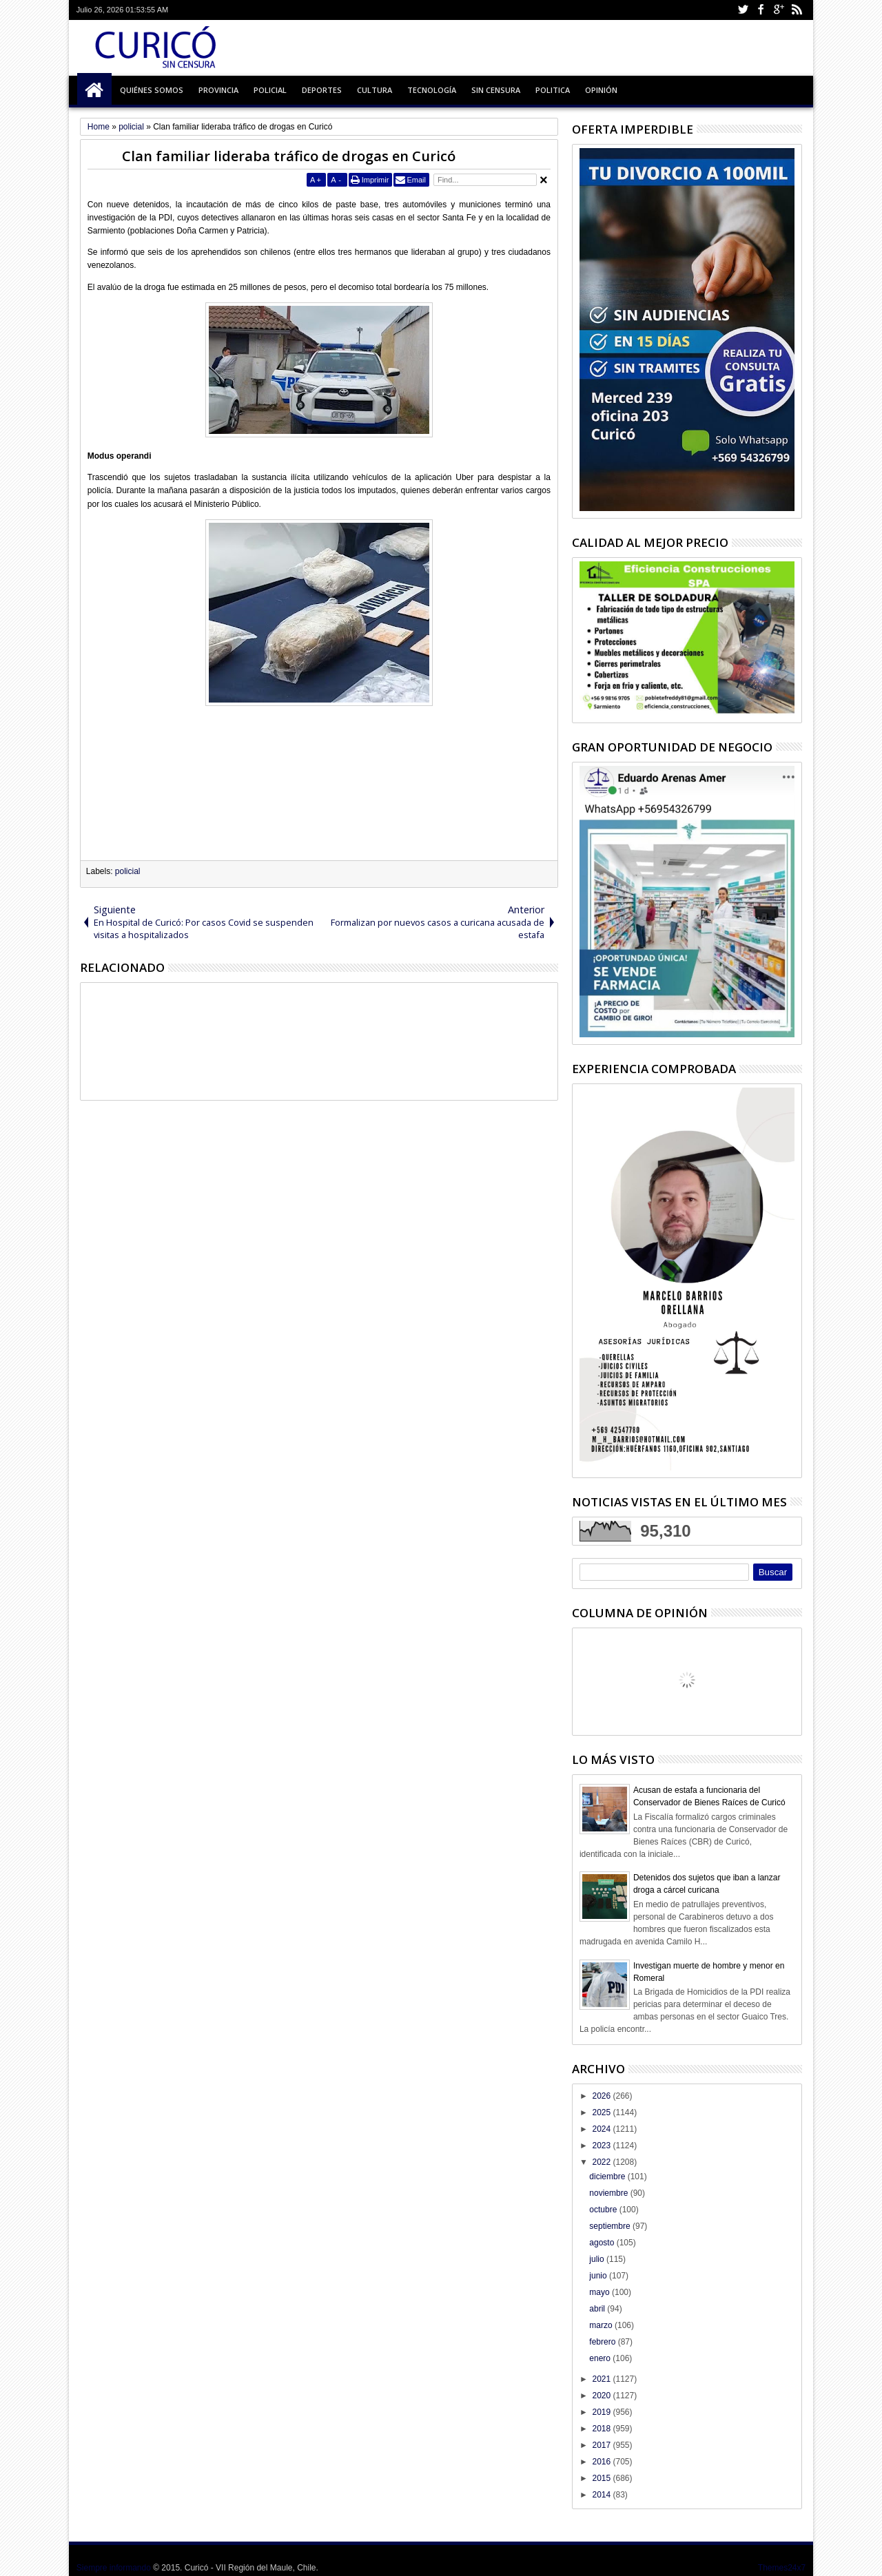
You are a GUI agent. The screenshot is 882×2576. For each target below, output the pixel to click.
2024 (602, 2129)
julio (597, 2259)
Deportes (322, 90)
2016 (602, 2461)
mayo (600, 2292)
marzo (602, 2325)
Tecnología (431, 90)
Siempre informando (113, 2568)
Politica (552, 90)
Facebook (761, 10)
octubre (604, 2209)
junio (599, 2276)
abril (598, 2309)
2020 (602, 2395)
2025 (602, 2112)
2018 (602, 2428)
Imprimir (375, 180)
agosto (602, 2242)
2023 (602, 2145)
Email (416, 180)
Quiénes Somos (151, 90)
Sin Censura (495, 90)
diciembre (608, 2176)
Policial (270, 90)
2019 (602, 2412)
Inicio (94, 90)
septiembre (611, 2226)
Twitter (743, 10)
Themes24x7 (782, 2568)
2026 (602, 2096)
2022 (602, 2162)
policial (128, 871)
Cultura (374, 90)
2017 (602, 2445)
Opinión (601, 90)
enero (601, 2358)
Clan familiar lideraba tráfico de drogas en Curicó (288, 156)
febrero (603, 2342)
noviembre (609, 2193)
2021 (602, 2379)
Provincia (218, 90)
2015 (602, 2478)
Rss (797, 10)
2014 (602, 2495)
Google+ (779, 10)
